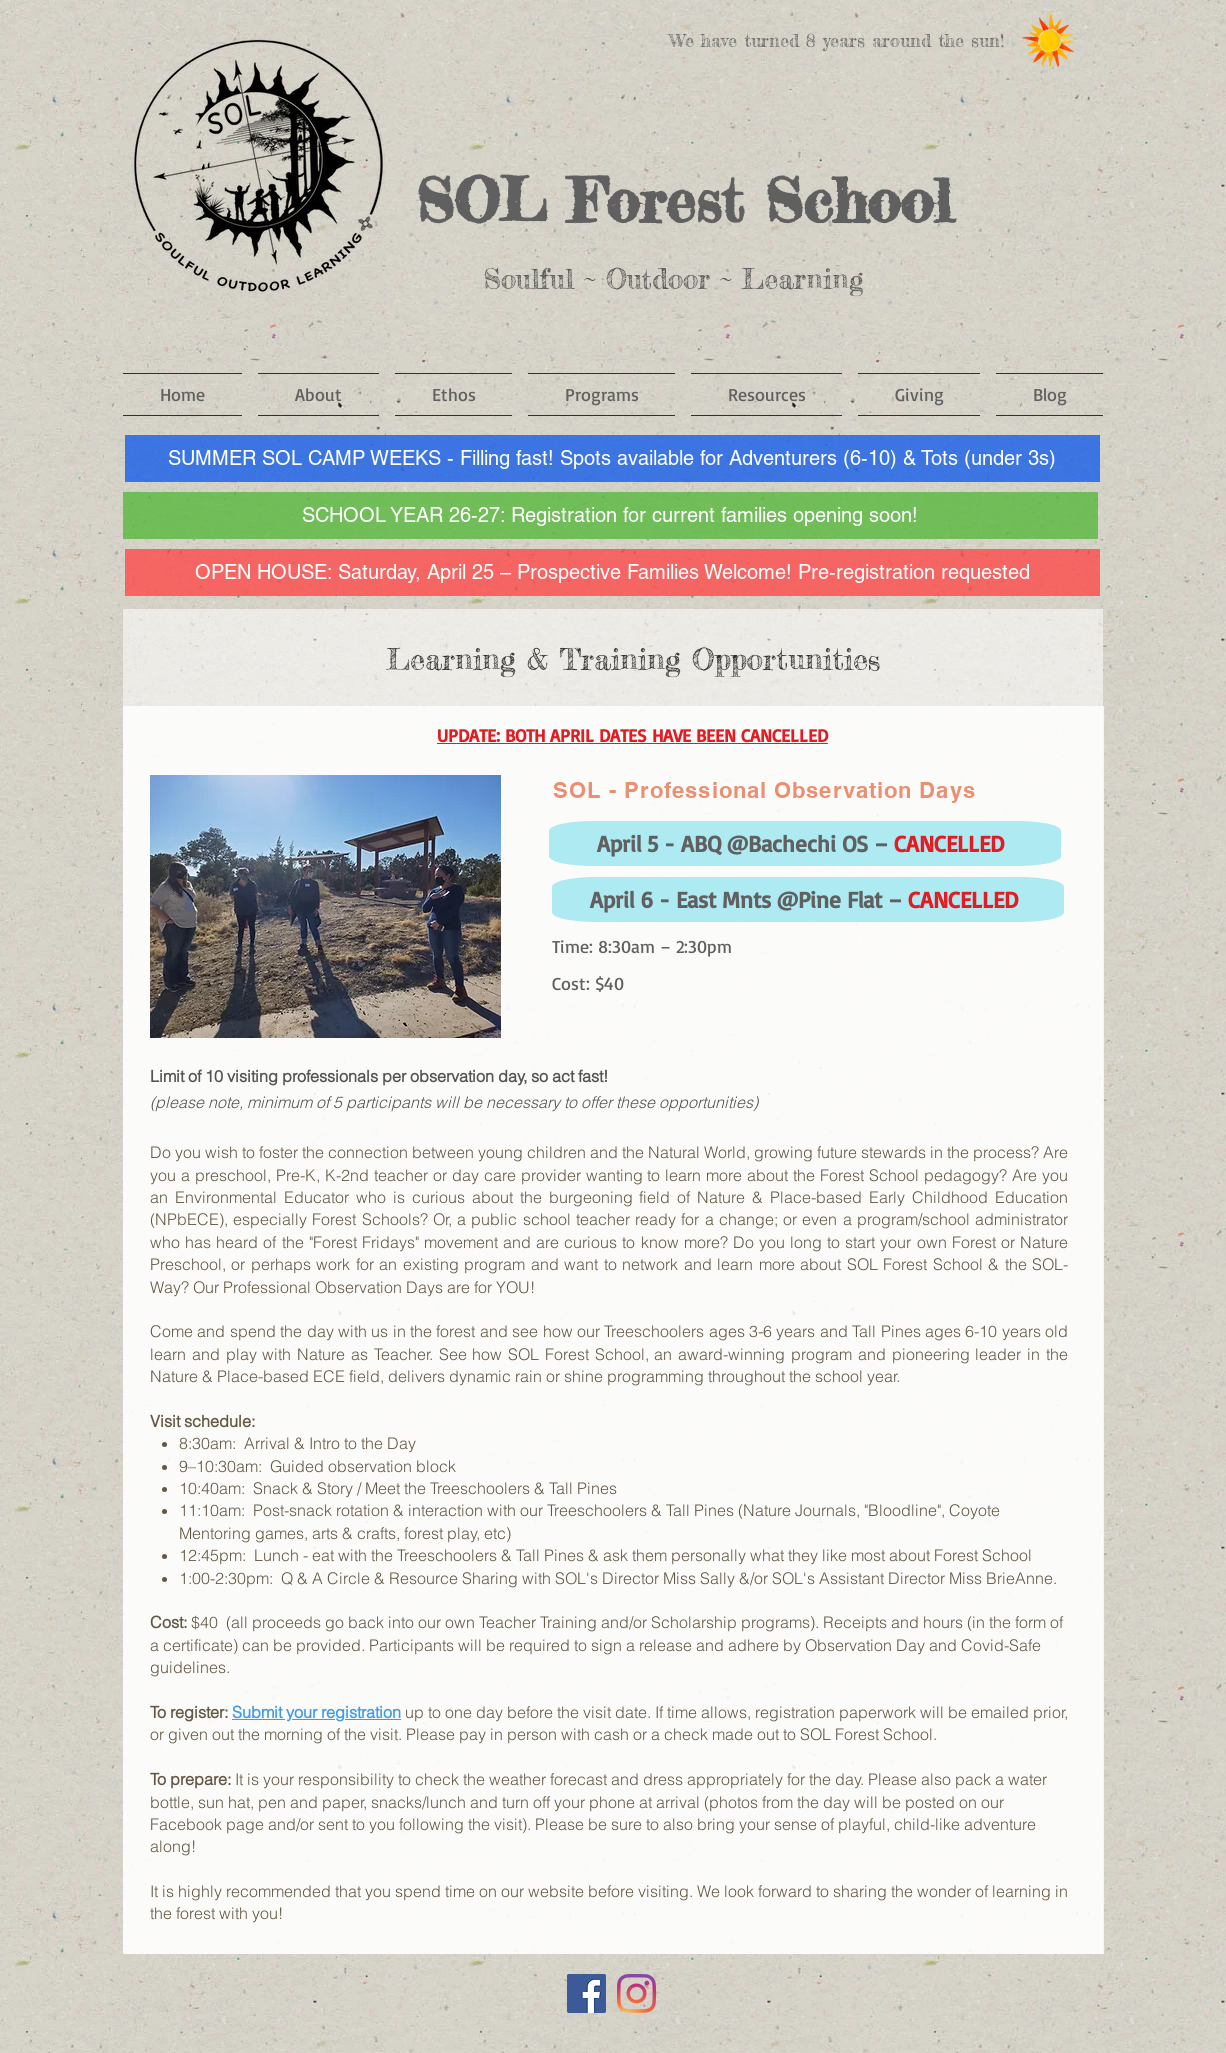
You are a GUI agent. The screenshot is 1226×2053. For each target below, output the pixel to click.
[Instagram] (636, 1993)
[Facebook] (586, 1993)
